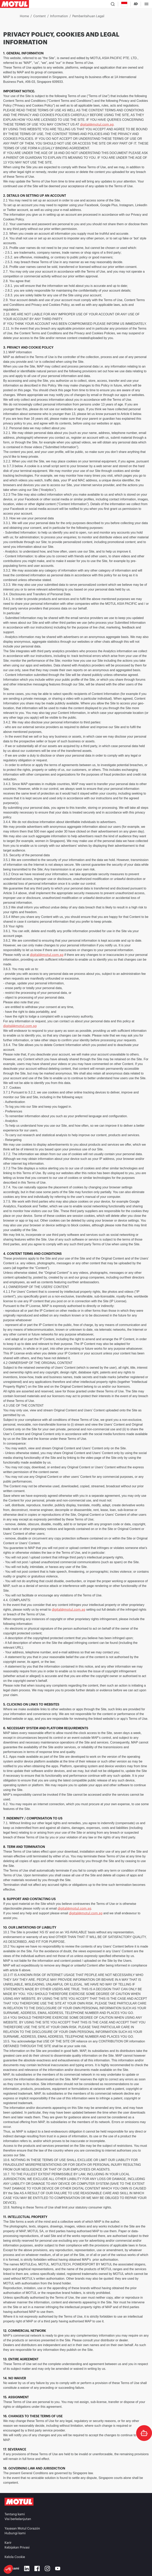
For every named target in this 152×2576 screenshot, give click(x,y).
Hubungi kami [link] (15, 2533)
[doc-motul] (144, 2433)
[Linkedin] (27, 2568)
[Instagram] (47, 2568)
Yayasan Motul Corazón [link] (22, 2528)
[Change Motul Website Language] (136, 4)
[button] (8, 2569)
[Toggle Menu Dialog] (146, 4)
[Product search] (113, 4)
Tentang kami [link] (15, 2514)
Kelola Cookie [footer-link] (15, 2557)
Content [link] (39, 16)
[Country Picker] (124, 4)
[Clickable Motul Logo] (14, 4)
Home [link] (24, 16)
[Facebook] (37, 2568)
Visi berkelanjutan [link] (18, 2519)
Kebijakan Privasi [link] (17, 2547)
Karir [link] (8, 2542)
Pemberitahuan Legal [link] (88, 16)
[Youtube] (57, 2568)
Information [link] (59, 16)
